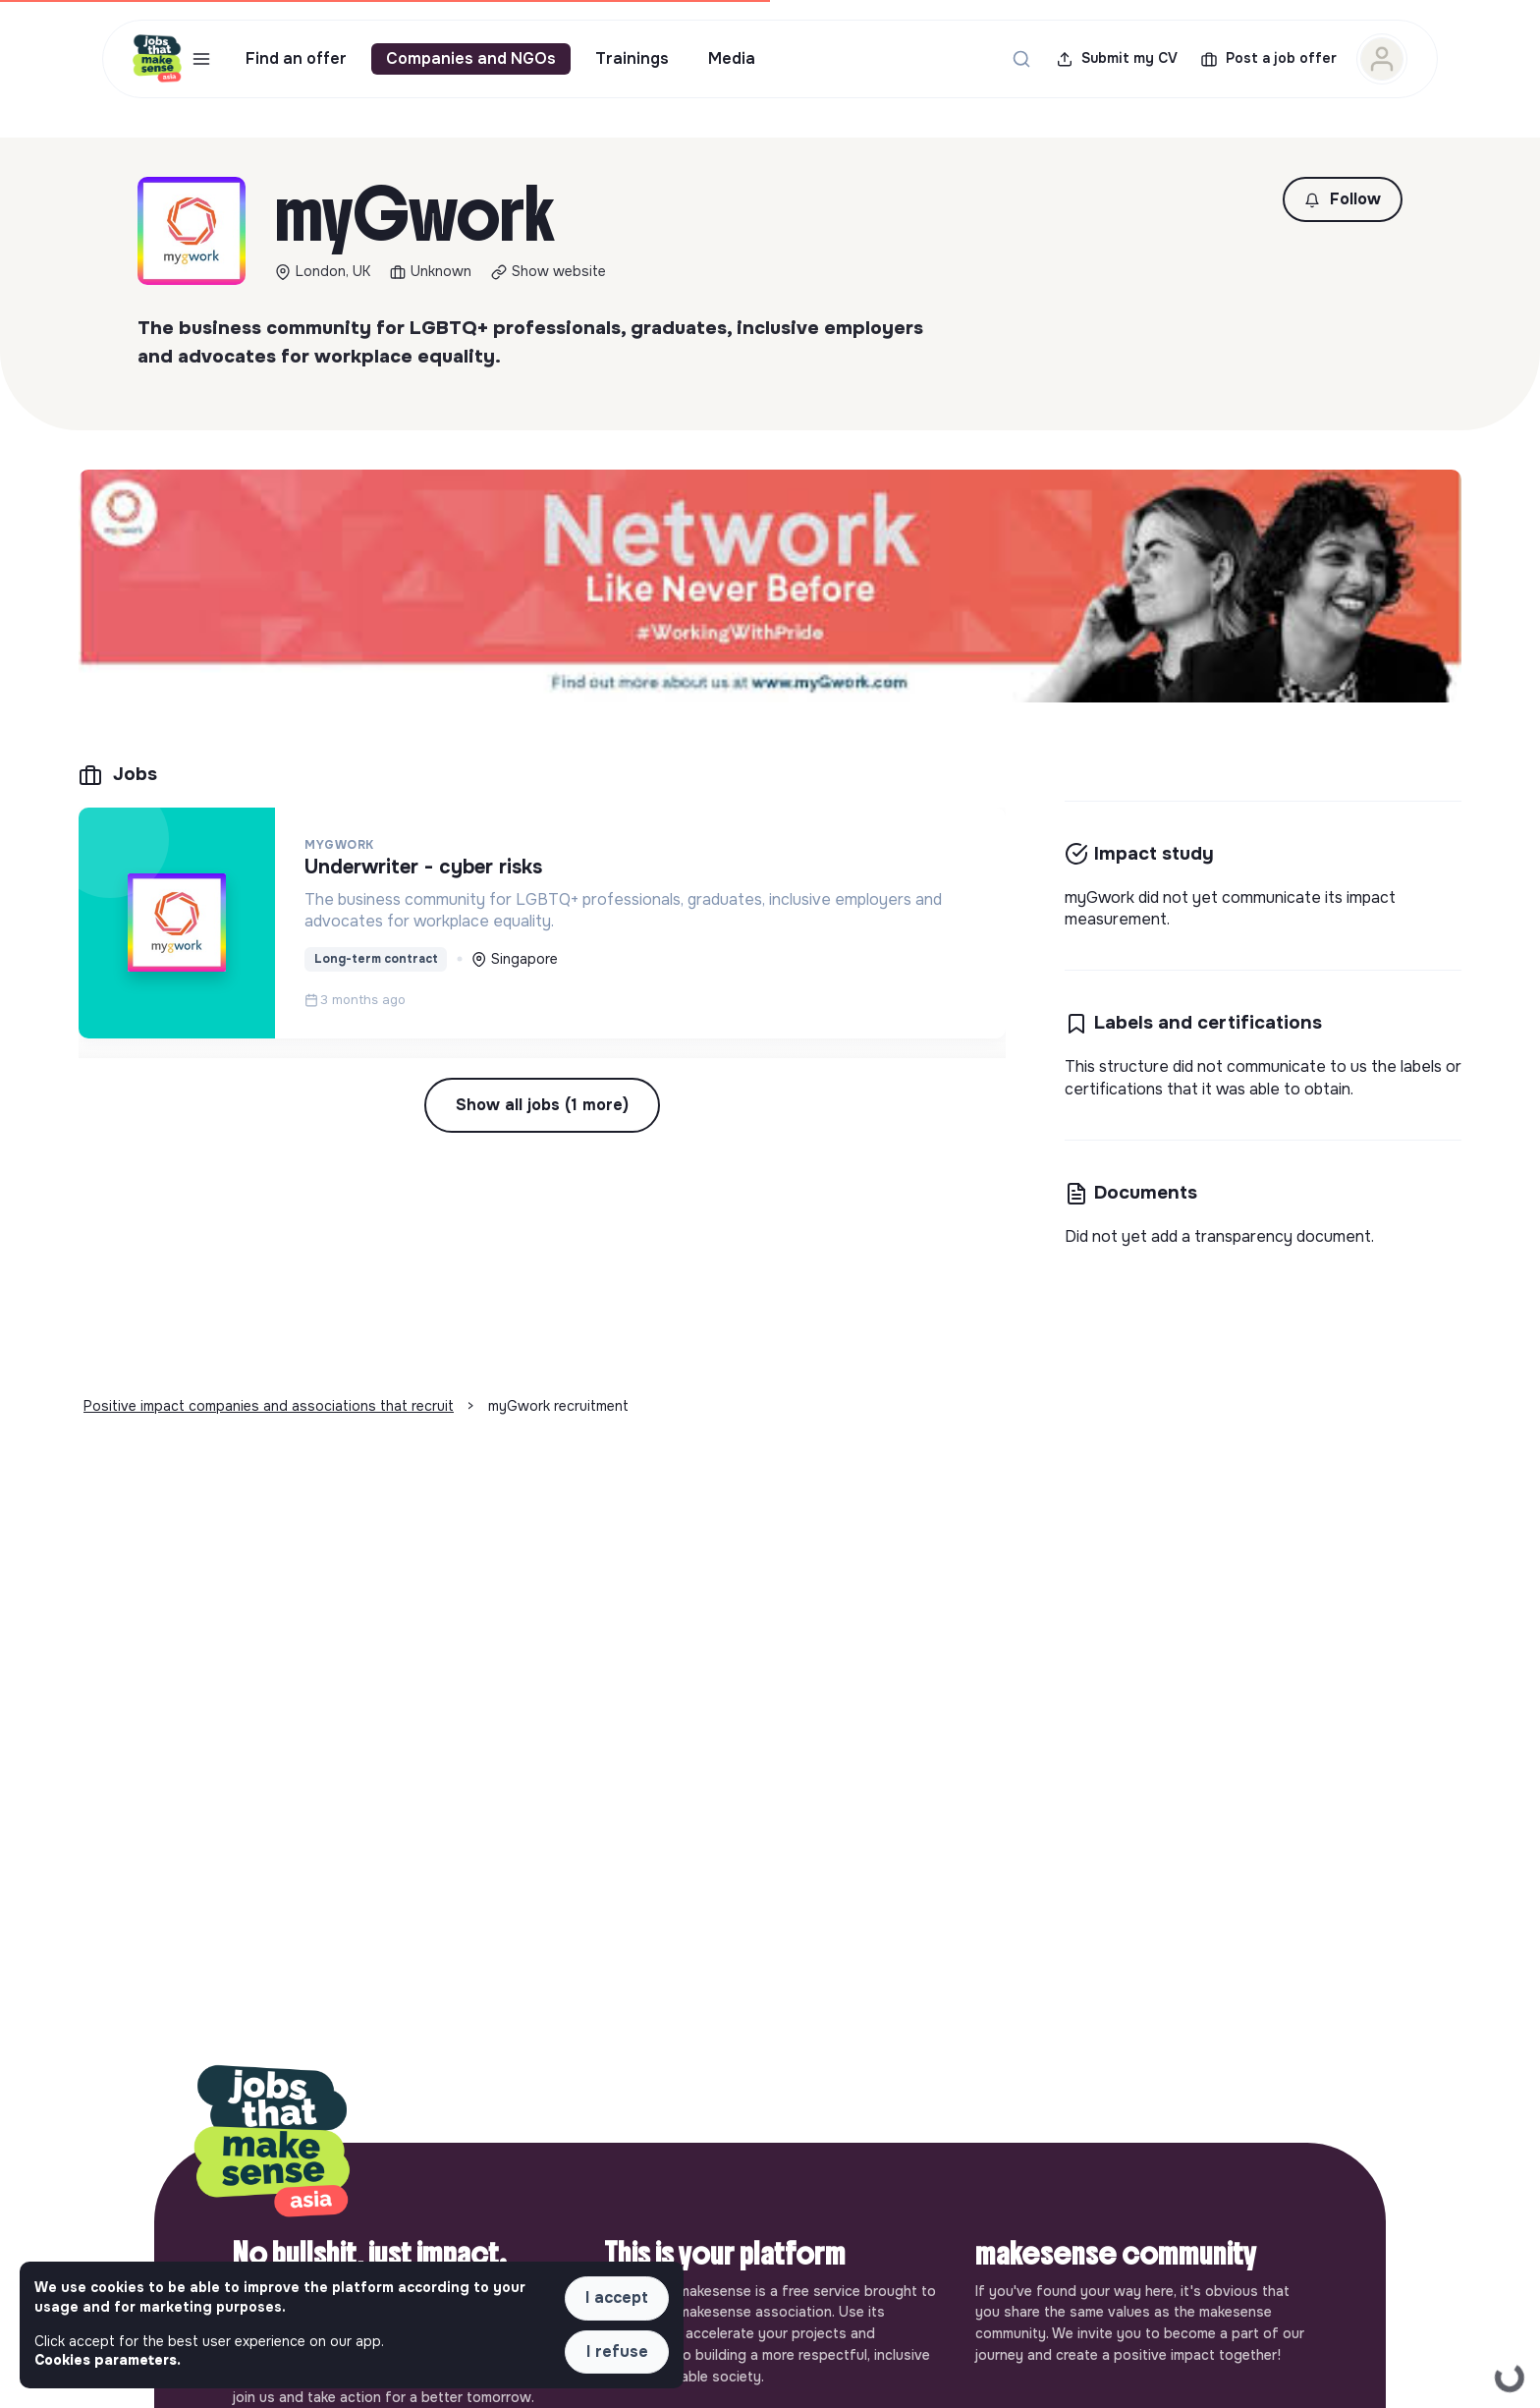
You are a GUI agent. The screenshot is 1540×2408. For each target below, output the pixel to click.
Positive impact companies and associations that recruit (268, 1406)
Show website (559, 271)
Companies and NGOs (471, 58)
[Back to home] (272, 2142)
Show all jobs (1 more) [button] (542, 1104)
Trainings (632, 58)
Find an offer (296, 58)
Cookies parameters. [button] (107, 2360)
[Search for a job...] (1021, 59)
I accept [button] (616, 2297)
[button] (1342, 199)
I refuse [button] (617, 2351)
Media (731, 58)
